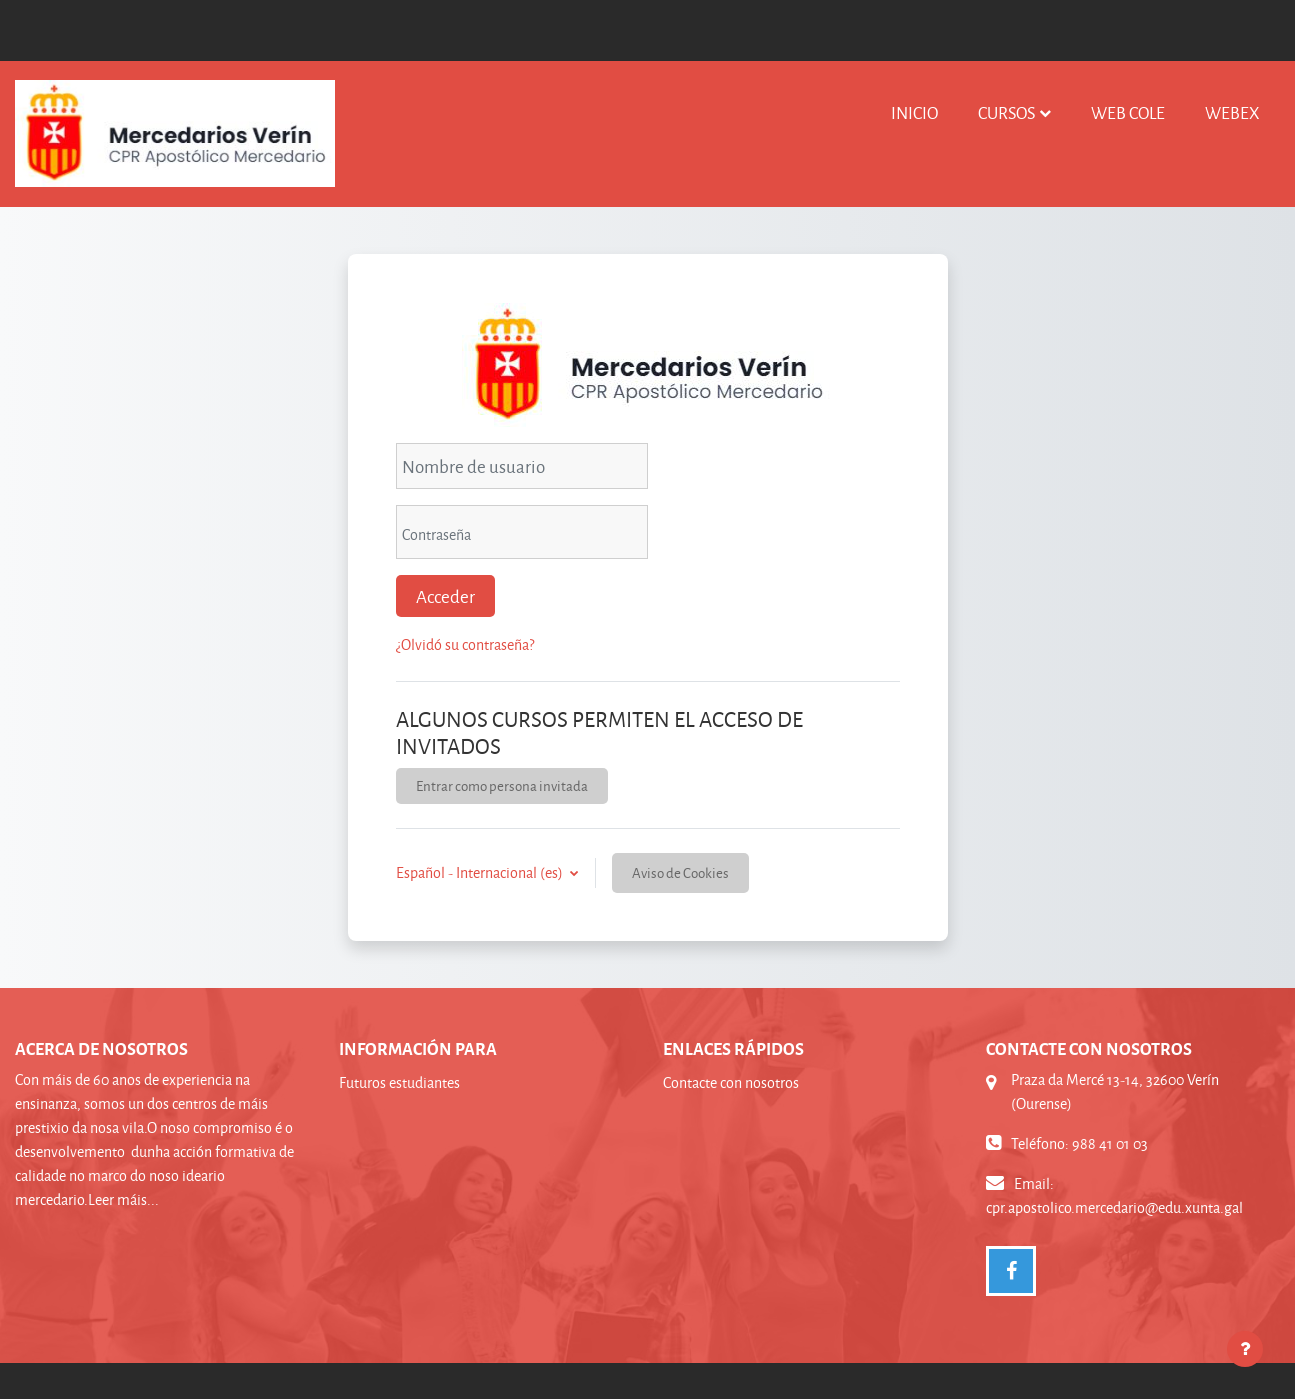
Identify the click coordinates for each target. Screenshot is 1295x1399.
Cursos (1006, 112)
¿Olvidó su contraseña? (465, 644)
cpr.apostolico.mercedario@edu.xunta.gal (1114, 1207)
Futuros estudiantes (399, 1082)
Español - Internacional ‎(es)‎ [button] (481, 872)
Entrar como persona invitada (502, 785)
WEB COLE (1128, 112)
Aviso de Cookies (680, 872)
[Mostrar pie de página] (1245, 1349)
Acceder (445, 596)
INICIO (914, 112)
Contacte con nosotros (731, 1082)
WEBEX (1232, 112)
